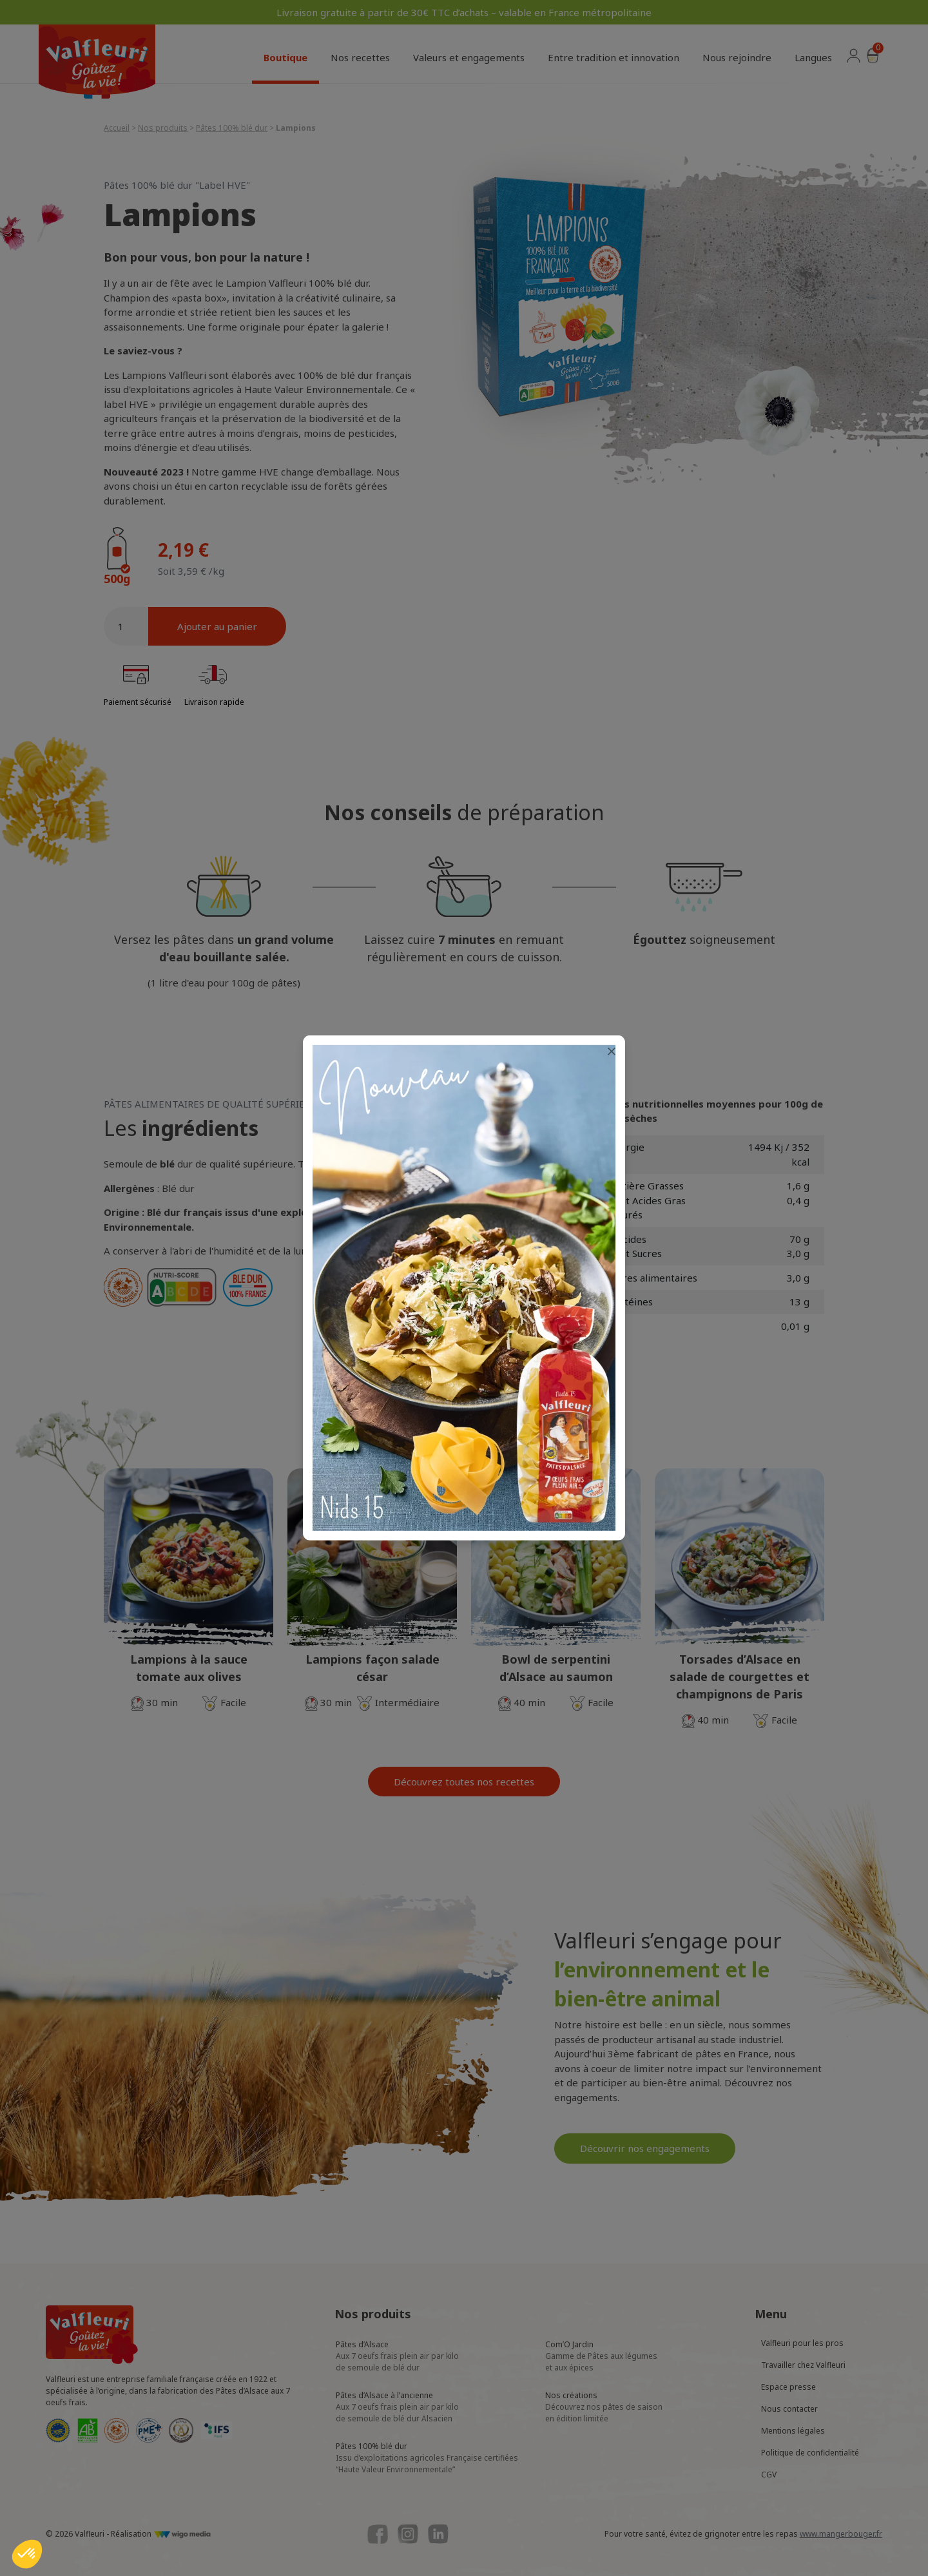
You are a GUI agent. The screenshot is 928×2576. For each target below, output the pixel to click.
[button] (27, 2554)
